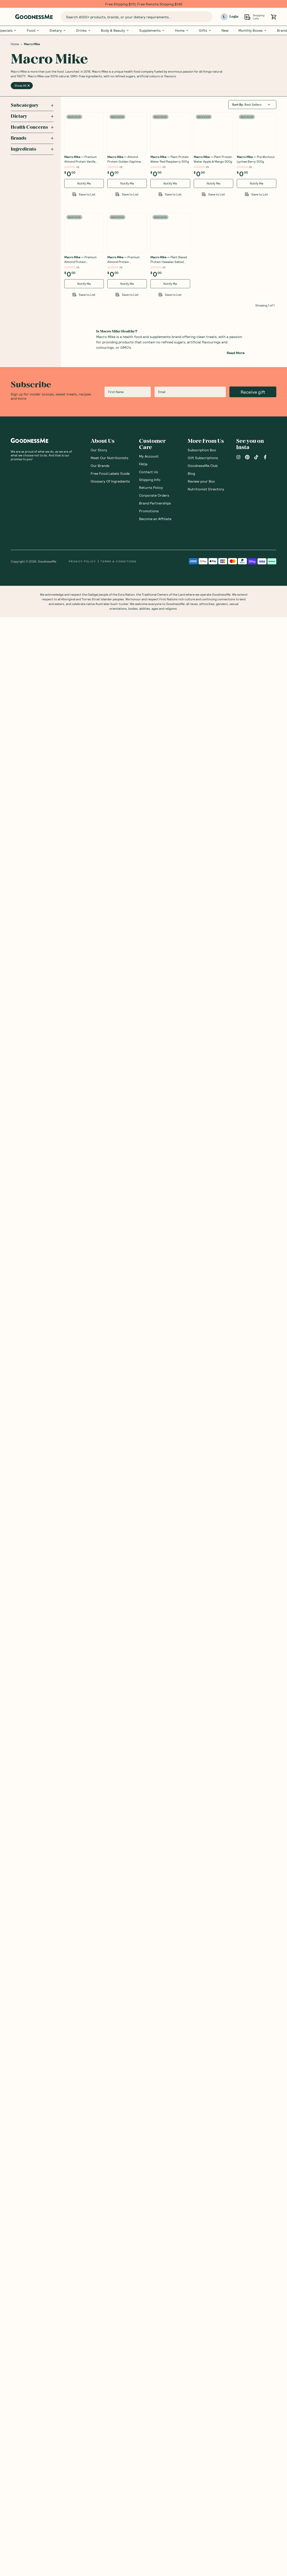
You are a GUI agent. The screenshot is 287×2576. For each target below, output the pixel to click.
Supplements (152, 30)
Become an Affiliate (155, 840)
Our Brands (100, 787)
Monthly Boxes (252, 30)
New (225, 30)
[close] (28, 85)
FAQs (143, 786)
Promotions (149, 833)
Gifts (205, 30)
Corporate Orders (154, 817)
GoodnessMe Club (203, 787)
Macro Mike (32, 44)
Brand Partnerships (155, 825)
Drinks (83, 30)
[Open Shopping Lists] (247, 17)
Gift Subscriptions (203, 779)
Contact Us (148, 794)
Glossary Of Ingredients (110, 803)
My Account (149, 778)
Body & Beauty (115, 30)
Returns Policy (151, 809)
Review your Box (201, 803)
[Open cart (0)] (273, 17)
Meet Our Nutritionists (109, 779)
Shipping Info (149, 801)
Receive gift (253, 713)
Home (182, 30)
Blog (191, 795)
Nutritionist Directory (206, 811)
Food (33, 30)
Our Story (99, 772)
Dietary (58, 30)
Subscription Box (202, 772)
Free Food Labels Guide (110, 795)
